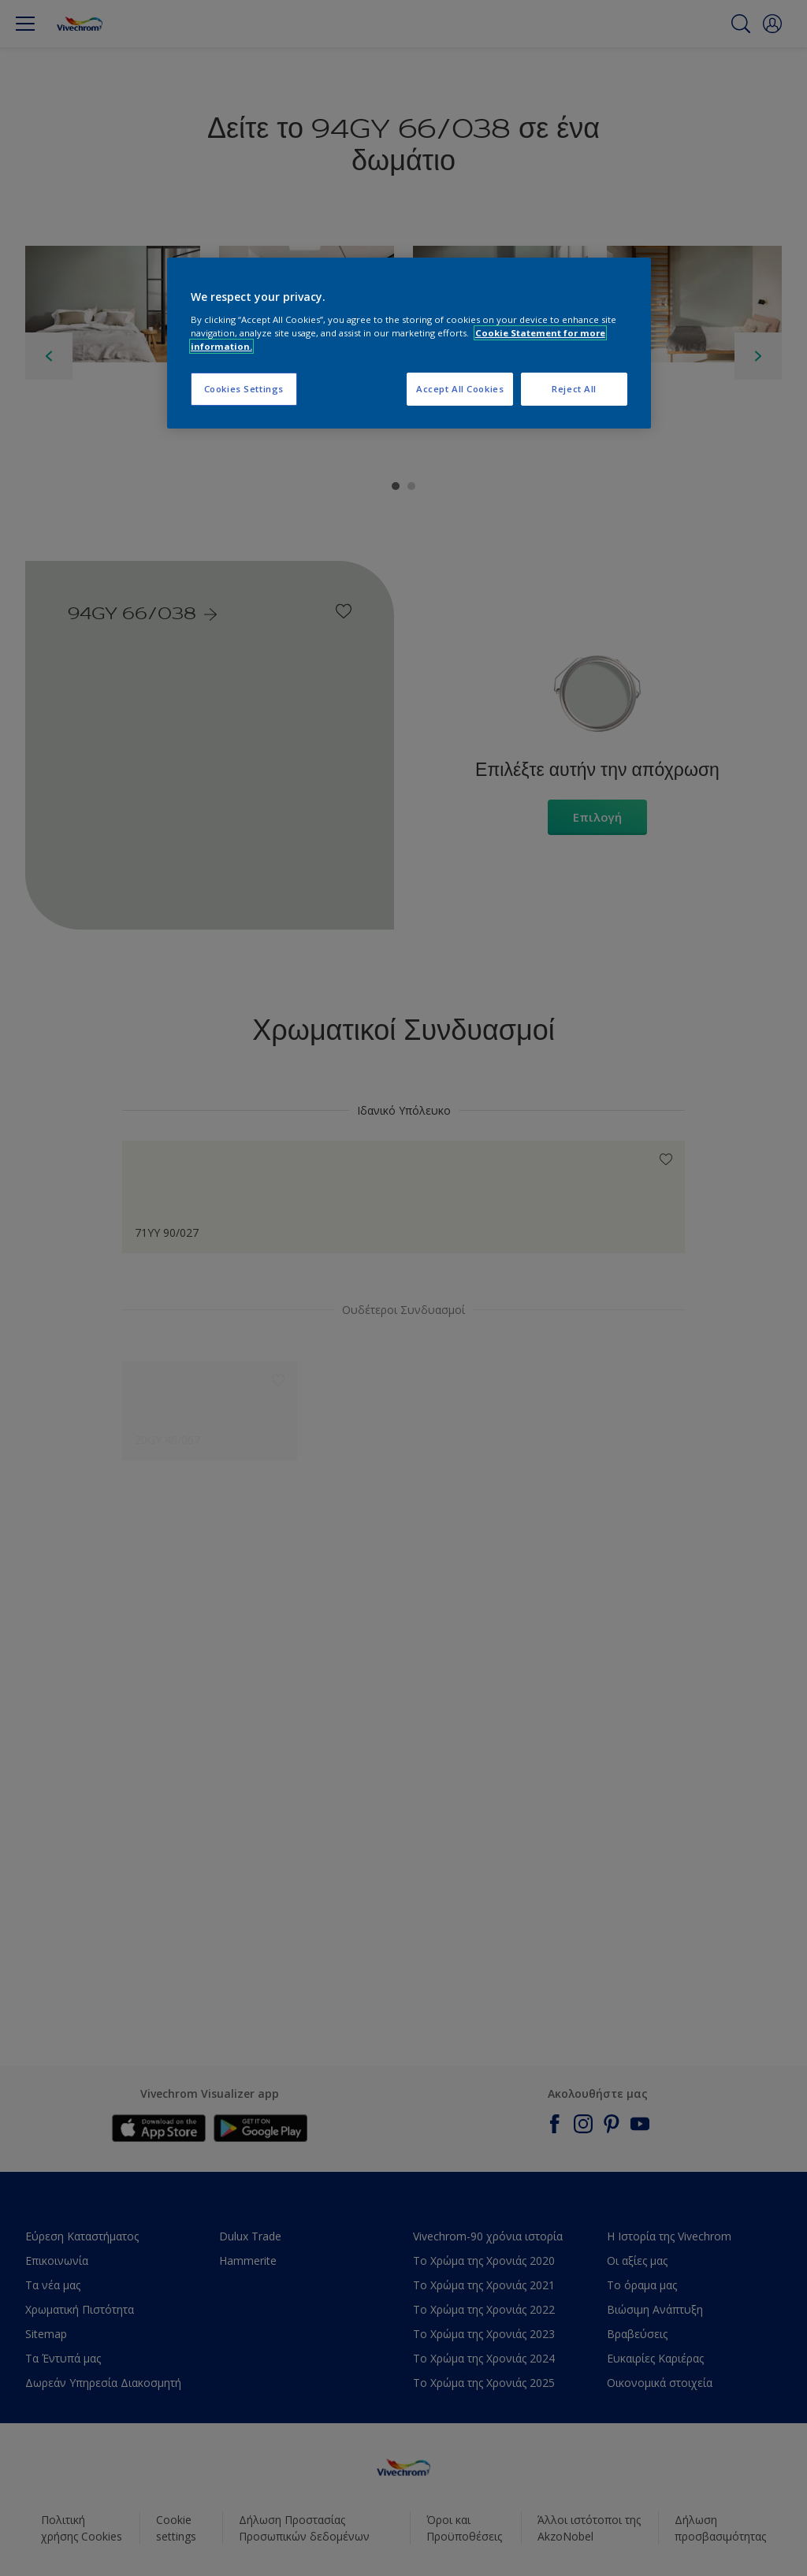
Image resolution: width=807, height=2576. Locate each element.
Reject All (574, 389)
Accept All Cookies (460, 389)
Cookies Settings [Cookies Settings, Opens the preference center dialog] (244, 389)
